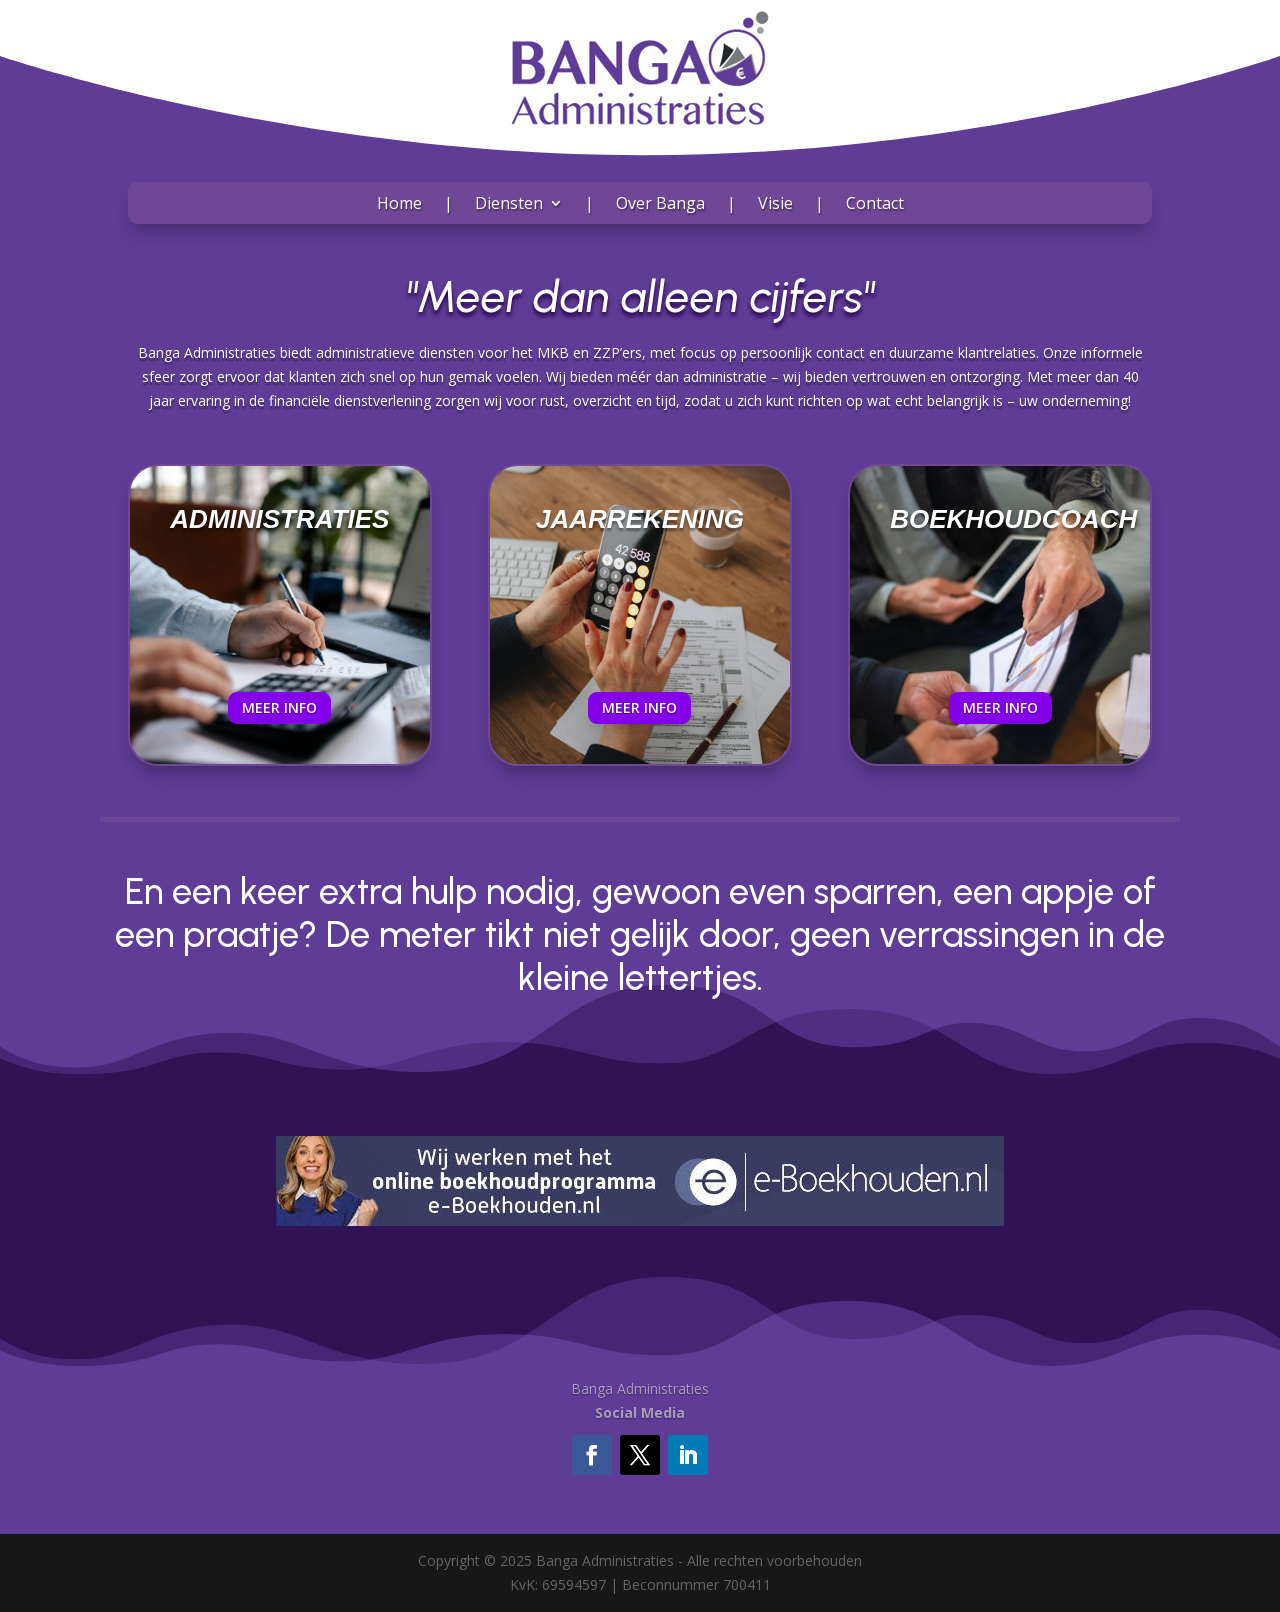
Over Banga (660, 205)
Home (399, 205)
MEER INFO (279, 707)
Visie (775, 205)
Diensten (509, 205)
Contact (875, 205)
